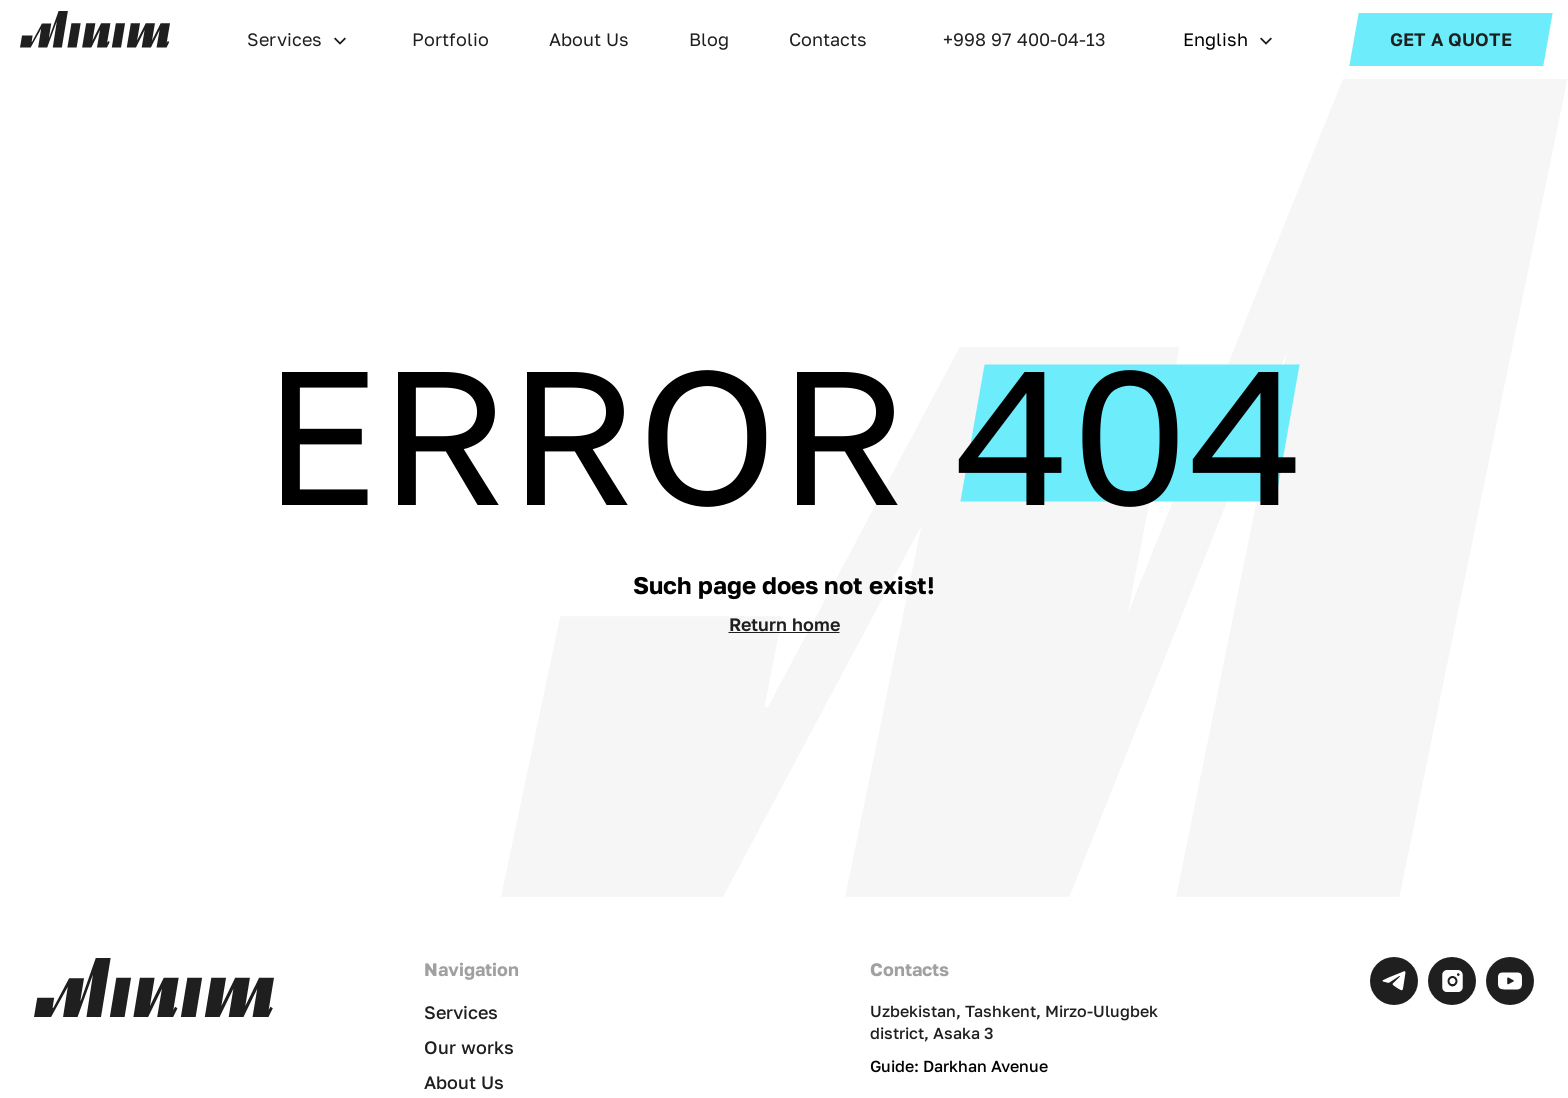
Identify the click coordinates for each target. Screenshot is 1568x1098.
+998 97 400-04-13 (1024, 39)
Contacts (828, 39)
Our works (469, 1047)
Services (284, 39)
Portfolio (450, 39)
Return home (784, 624)
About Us (589, 39)
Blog (709, 39)
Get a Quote (1451, 39)
